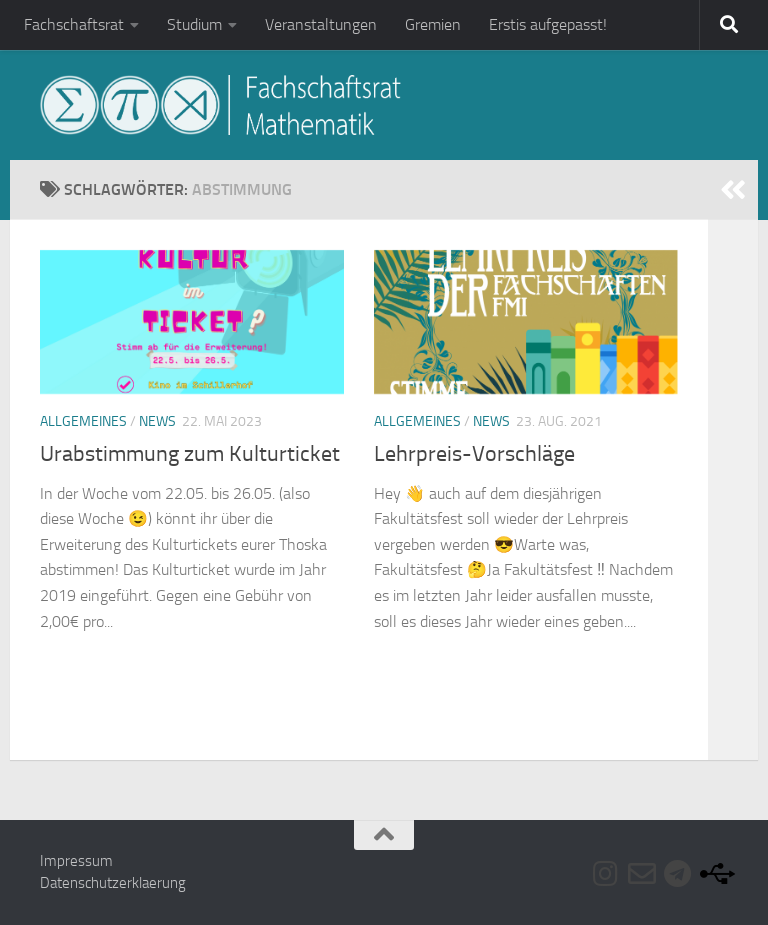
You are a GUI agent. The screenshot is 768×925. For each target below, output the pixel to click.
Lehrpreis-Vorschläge (474, 454)
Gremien (433, 24)
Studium (194, 24)
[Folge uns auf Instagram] (606, 874)
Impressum (76, 861)
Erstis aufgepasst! (548, 24)
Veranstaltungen (321, 24)
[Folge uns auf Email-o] (642, 874)
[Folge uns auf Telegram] (678, 874)
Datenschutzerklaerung (113, 883)
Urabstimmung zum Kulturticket (190, 454)
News (157, 421)
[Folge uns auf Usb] (714, 874)
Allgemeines (83, 421)
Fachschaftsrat (74, 24)
